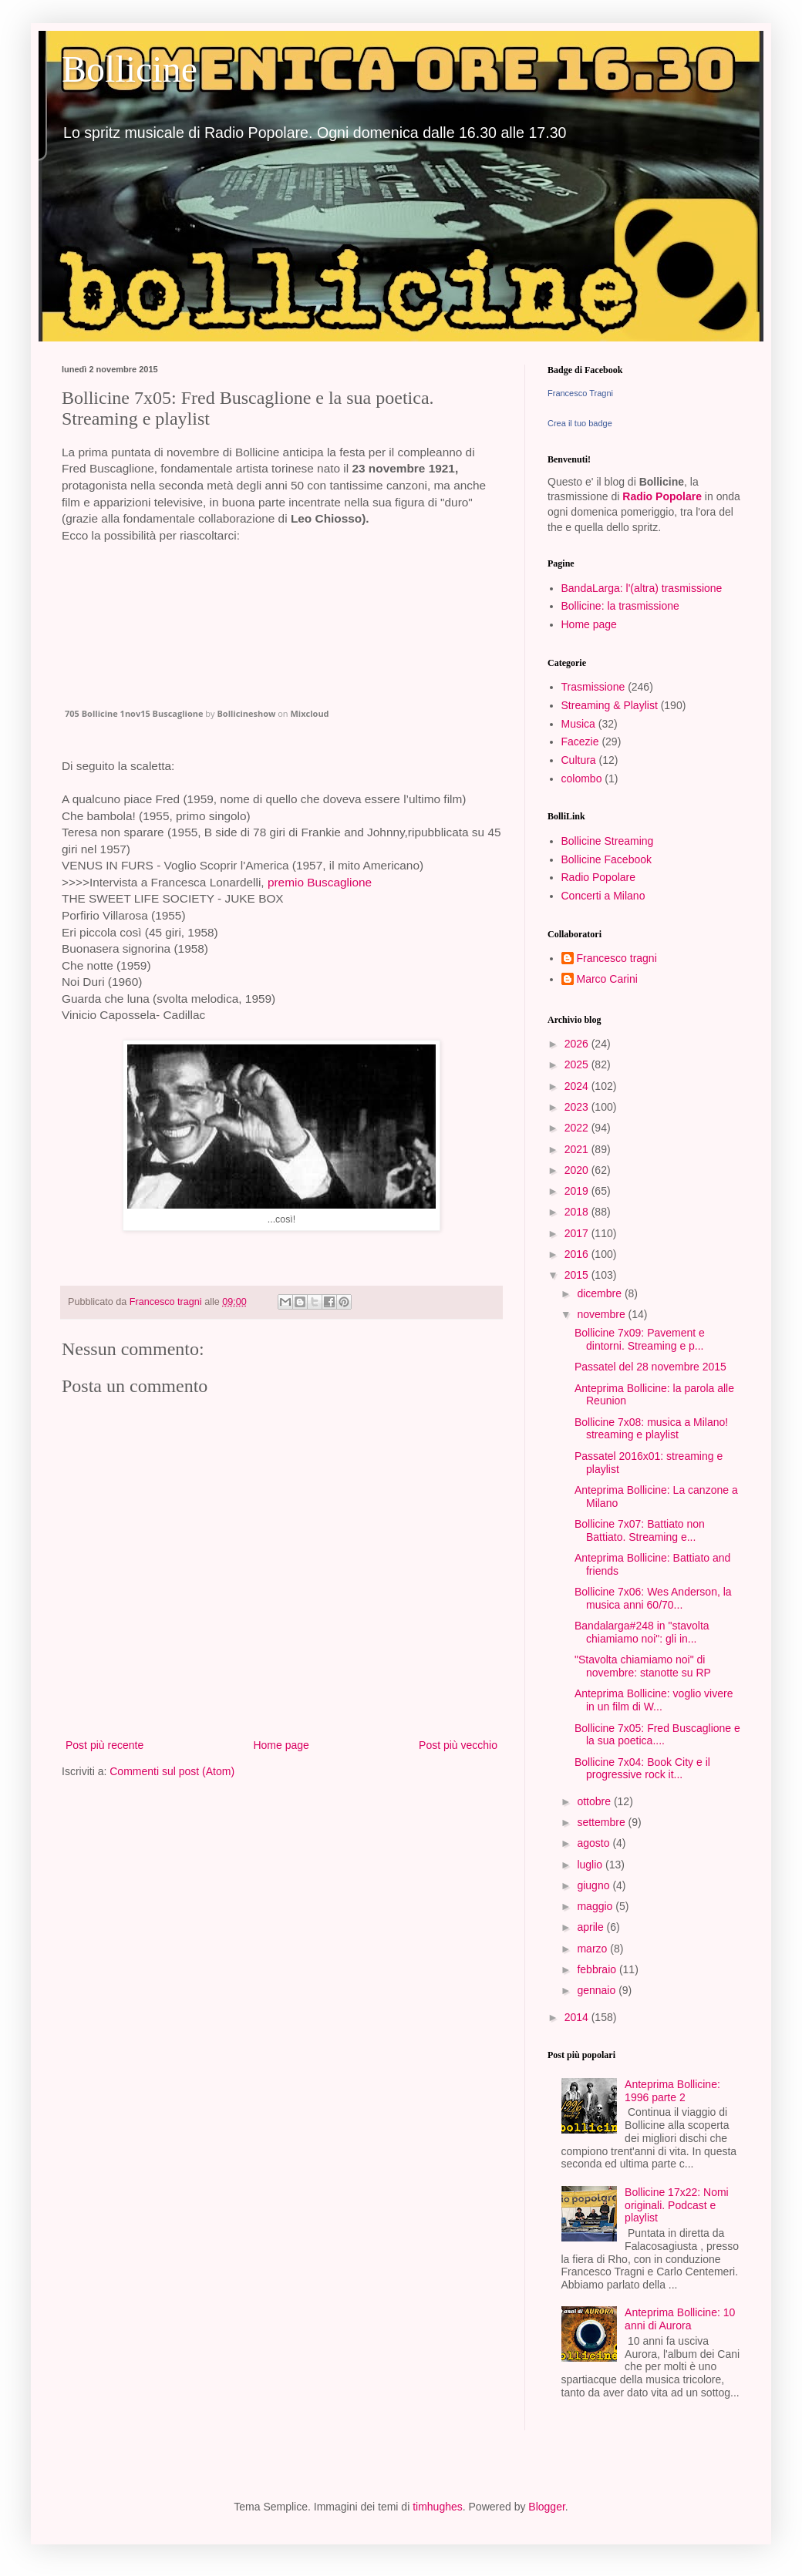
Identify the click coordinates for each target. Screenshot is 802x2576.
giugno (594, 1885)
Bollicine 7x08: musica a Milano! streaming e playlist (651, 1428)
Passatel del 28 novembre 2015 (650, 1366)
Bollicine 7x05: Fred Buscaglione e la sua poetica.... (657, 1734)
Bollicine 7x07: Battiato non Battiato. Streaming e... (640, 1530)
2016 (577, 1254)
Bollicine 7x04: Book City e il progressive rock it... (642, 1768)
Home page (280, 1745)
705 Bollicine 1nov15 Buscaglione (134, 713)
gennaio (597, 1990)
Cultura (578, 760)
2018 (577, 1212)
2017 (577, 1233)
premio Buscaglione (320, 882)
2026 (577, 1043)
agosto (594, 1843)
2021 (577, 1149)
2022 (577, 1128)
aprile (591, 1927)
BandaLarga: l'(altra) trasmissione (642, 588)
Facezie (580, 741)
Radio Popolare (662, 496)
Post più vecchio (458, 1745)
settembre (602, 1822)
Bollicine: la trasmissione (620, 606)
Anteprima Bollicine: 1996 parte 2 (672, 2091)
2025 (577, 1064)
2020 (577, 1170)
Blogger (546, 2506)
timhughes (438, 2506)
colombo (581, 778)
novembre (602, 1314)
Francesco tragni (617, 958)
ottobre (595, 1801)
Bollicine (129, 69)
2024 (577, 1086)
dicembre (600, 1293)
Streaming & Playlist (609, 705)
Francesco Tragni (580, 393)
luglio (591, 1864)
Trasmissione (593, 687)
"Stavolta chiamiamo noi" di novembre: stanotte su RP (643, 1666)
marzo (593, 1948)
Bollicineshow (246, 713)
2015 (577, 1275)
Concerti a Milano (603, 895)
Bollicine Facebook (606, 859)
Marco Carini (607, 979)
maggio (596, 1906)
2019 (577, 1191)
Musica (578, 724)
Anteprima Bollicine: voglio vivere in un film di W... (654, 1700)
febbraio (597, 1969)
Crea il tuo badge (580, 423)
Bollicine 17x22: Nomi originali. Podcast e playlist (677, 2205)
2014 (577, 2017)
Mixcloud (309, 713)
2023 (577, 1107)
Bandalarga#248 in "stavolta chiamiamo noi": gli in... (642, 1632)
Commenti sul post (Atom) (172, 1771)
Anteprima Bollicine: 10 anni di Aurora (680, 2319)
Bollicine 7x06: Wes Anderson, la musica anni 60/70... (653, 1598)
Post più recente (104, 1745)
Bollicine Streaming (607, 841)
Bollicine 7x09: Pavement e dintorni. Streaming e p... (640, 1339)
